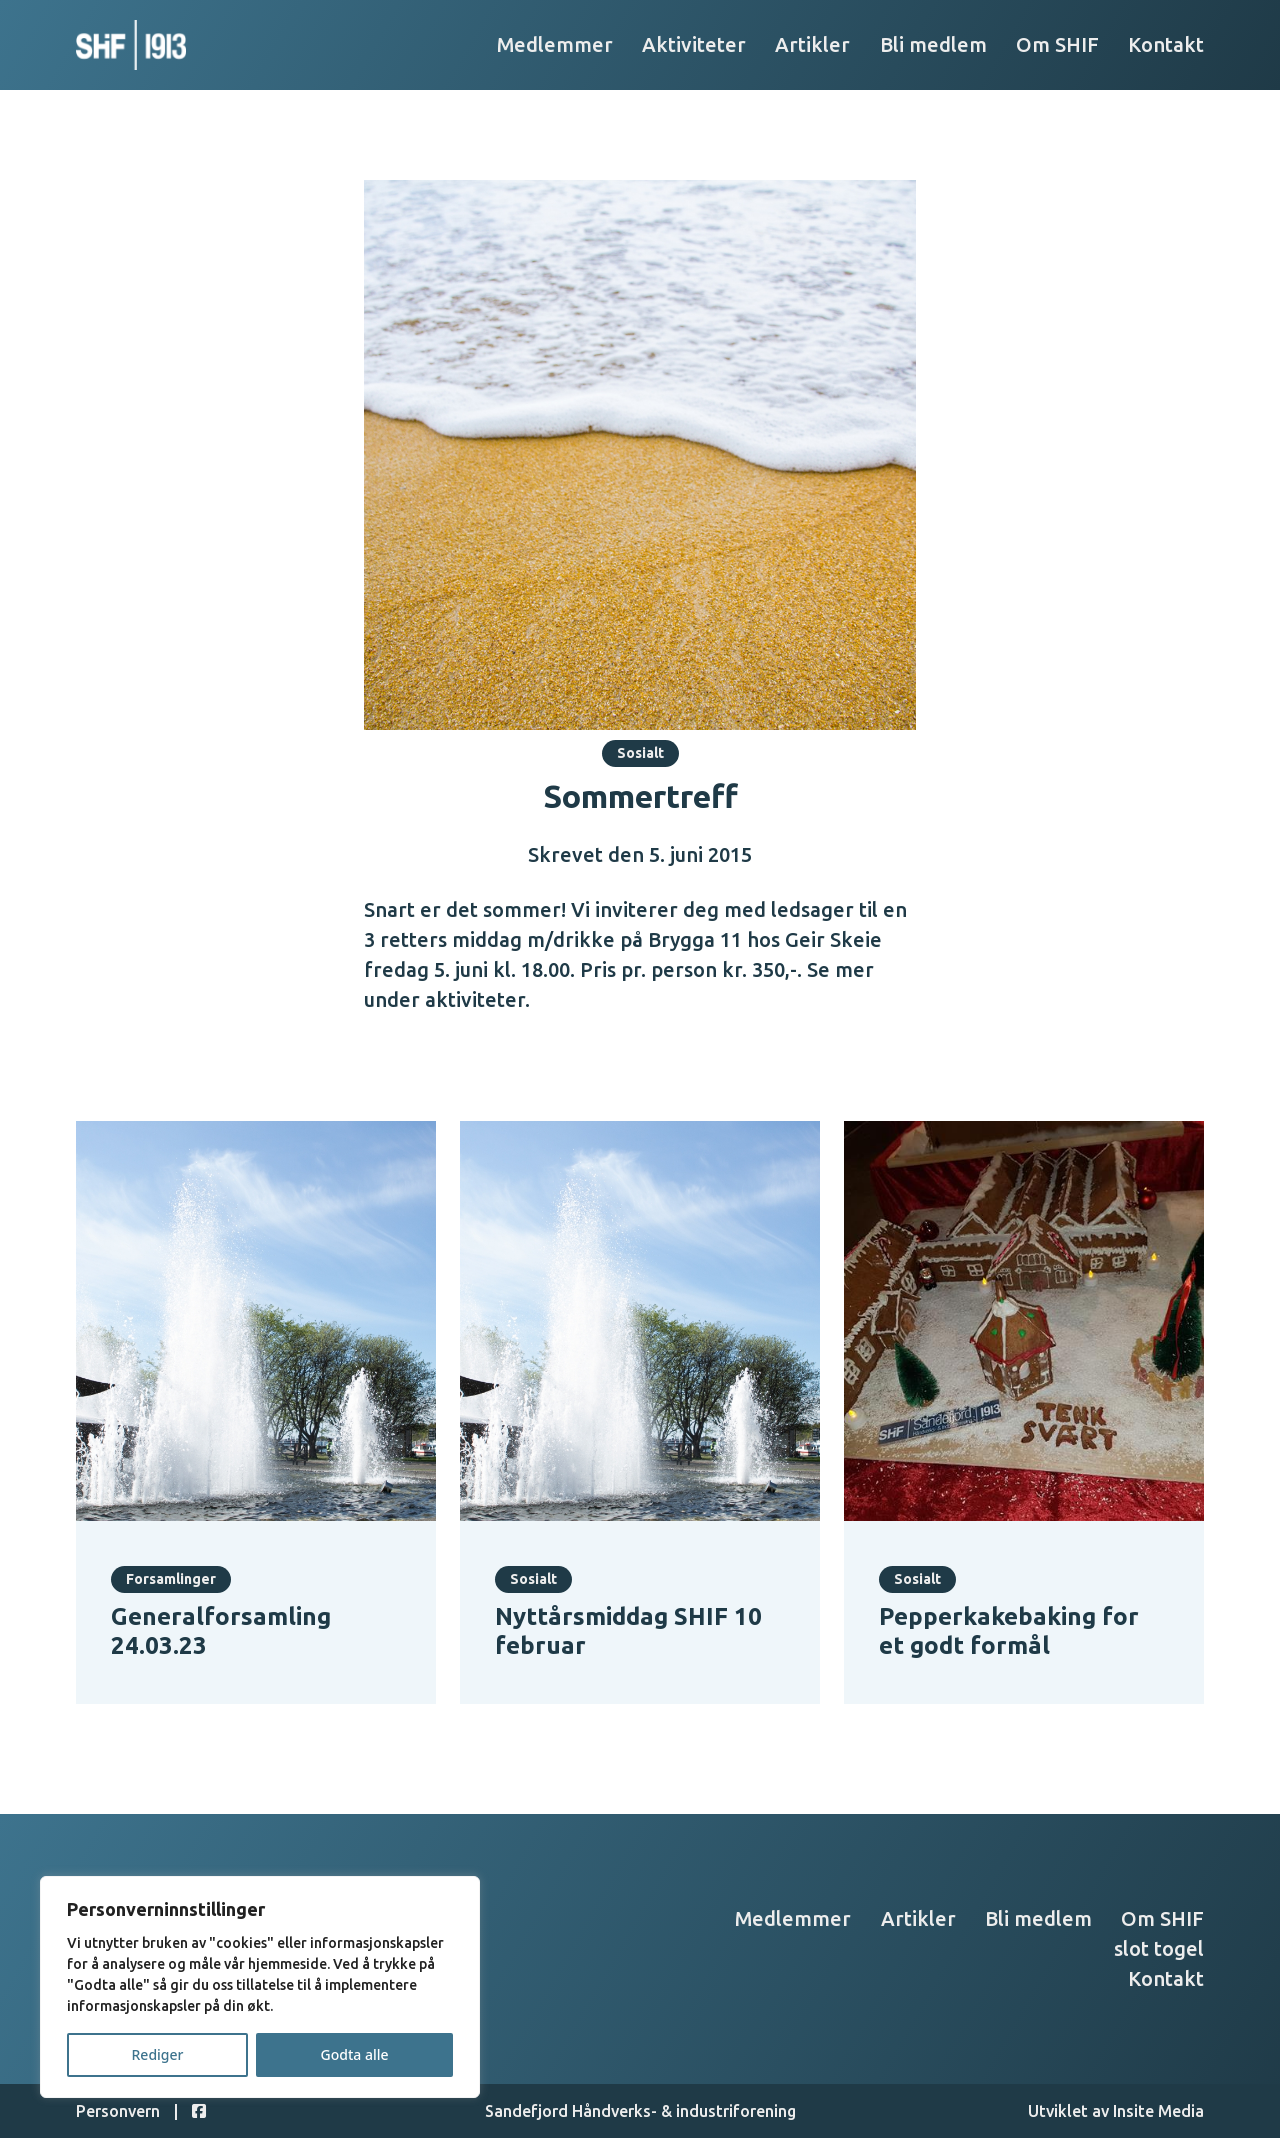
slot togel (1159, 1948)
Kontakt (1166, 44)
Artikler (812, 44)
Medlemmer (555, 44)
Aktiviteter (694, 44)
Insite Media (1158, 2111)
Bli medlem (933, 44)
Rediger (158, 2054)
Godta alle (354, 2054)
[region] (260, 1987)
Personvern (118, 2111)
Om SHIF (1057, 44)
